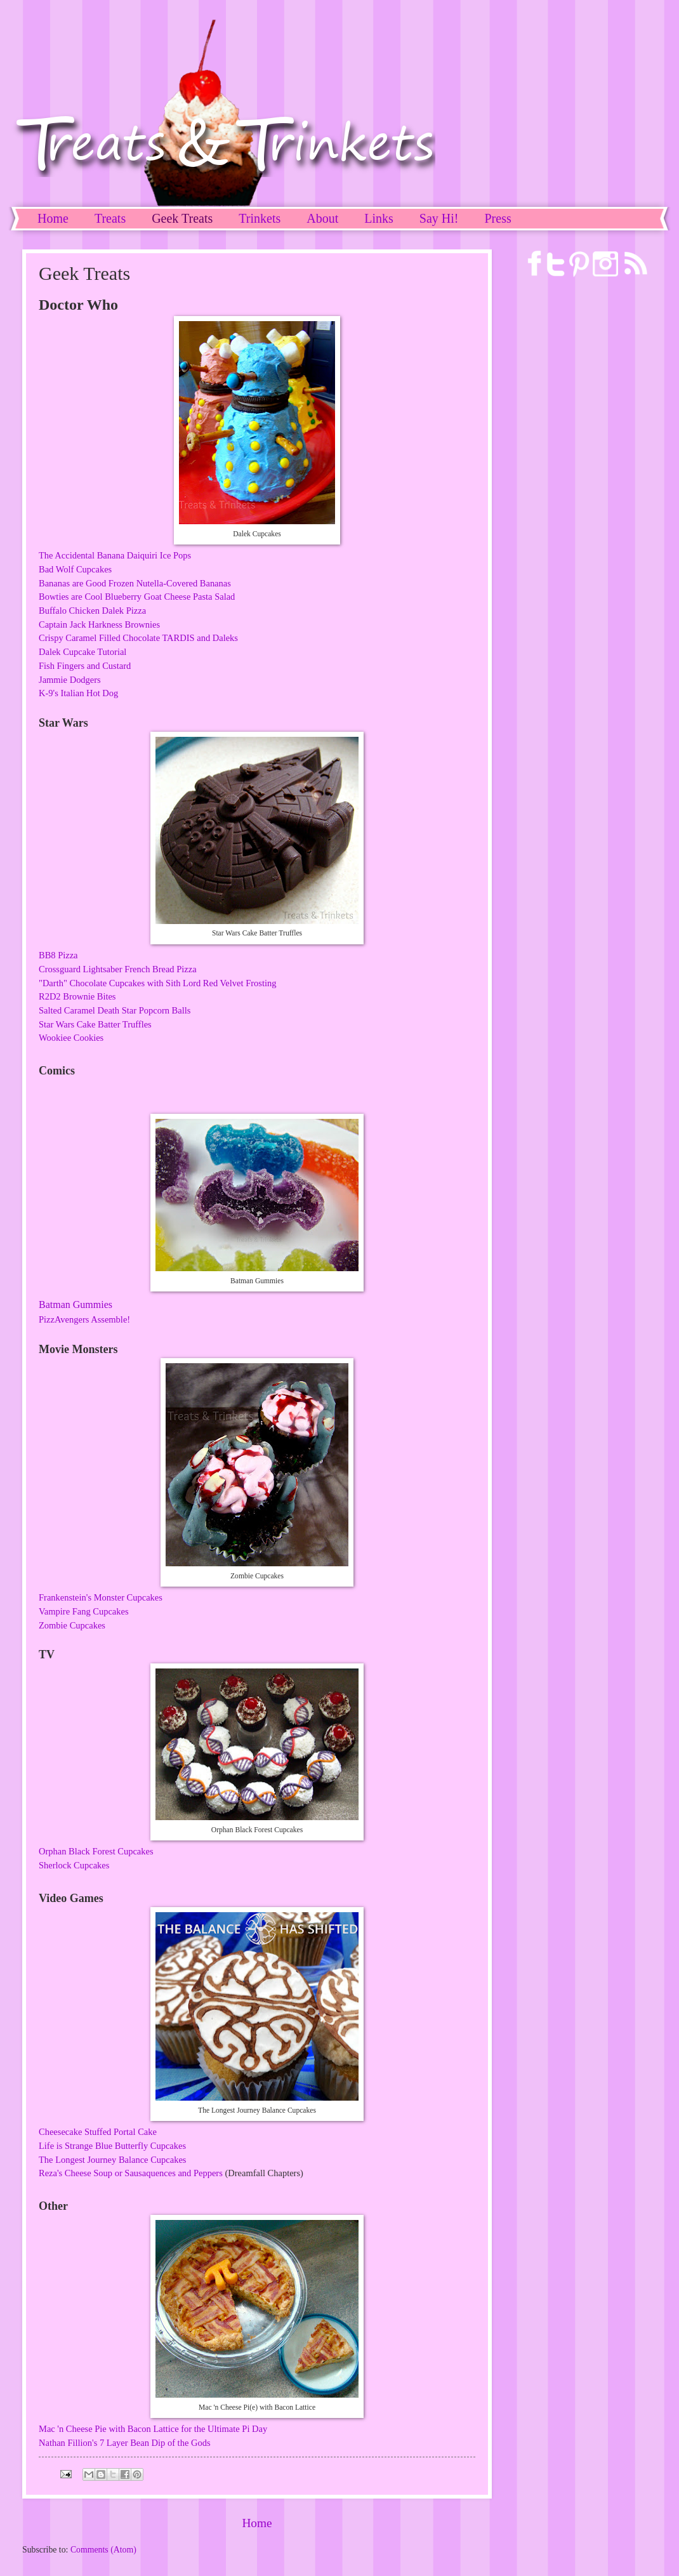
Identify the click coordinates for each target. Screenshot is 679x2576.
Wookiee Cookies (71, 1038)
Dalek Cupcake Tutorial (82, 652)
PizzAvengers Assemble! (84, 1319)
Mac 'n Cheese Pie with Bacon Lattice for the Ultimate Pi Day (153, 2429)
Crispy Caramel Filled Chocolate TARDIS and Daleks (138, 638)
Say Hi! (439, 218)
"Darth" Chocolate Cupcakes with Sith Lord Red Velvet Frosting (157, 983)
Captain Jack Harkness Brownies (99, 624)
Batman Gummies (75, 1304)
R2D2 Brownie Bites (77, 996)
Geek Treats (182, 218)
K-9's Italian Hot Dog (78, 693)
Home (53, 218)
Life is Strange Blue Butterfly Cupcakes (112, 2146)
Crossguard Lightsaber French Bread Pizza (118, 969)
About (322, 218)
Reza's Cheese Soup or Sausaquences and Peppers (131, 2173)
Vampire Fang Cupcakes (84, 1611)
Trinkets (259, 218)
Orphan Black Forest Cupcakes (96, 1851)
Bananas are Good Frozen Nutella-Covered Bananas (135, 583)
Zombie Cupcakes (72, 1625)
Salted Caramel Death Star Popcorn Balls (114, 1010)
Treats (110, 218)
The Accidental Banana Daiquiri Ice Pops (115, 555)
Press (497, 218)
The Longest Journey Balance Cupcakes (112, 2160)
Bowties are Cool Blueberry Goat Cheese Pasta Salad (137, 596)
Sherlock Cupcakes (74, 1865)
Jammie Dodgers (70, 680)
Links (378, 218)
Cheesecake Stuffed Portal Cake (98, 2132)
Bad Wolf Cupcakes (75, 569)
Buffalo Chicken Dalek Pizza (92, 610)
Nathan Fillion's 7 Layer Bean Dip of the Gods (125, 2443)
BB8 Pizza (58, 955)
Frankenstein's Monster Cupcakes (100, 1597)
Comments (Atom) (103, 2549)
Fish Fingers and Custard (85, 666)
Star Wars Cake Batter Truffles (95, 1024)
